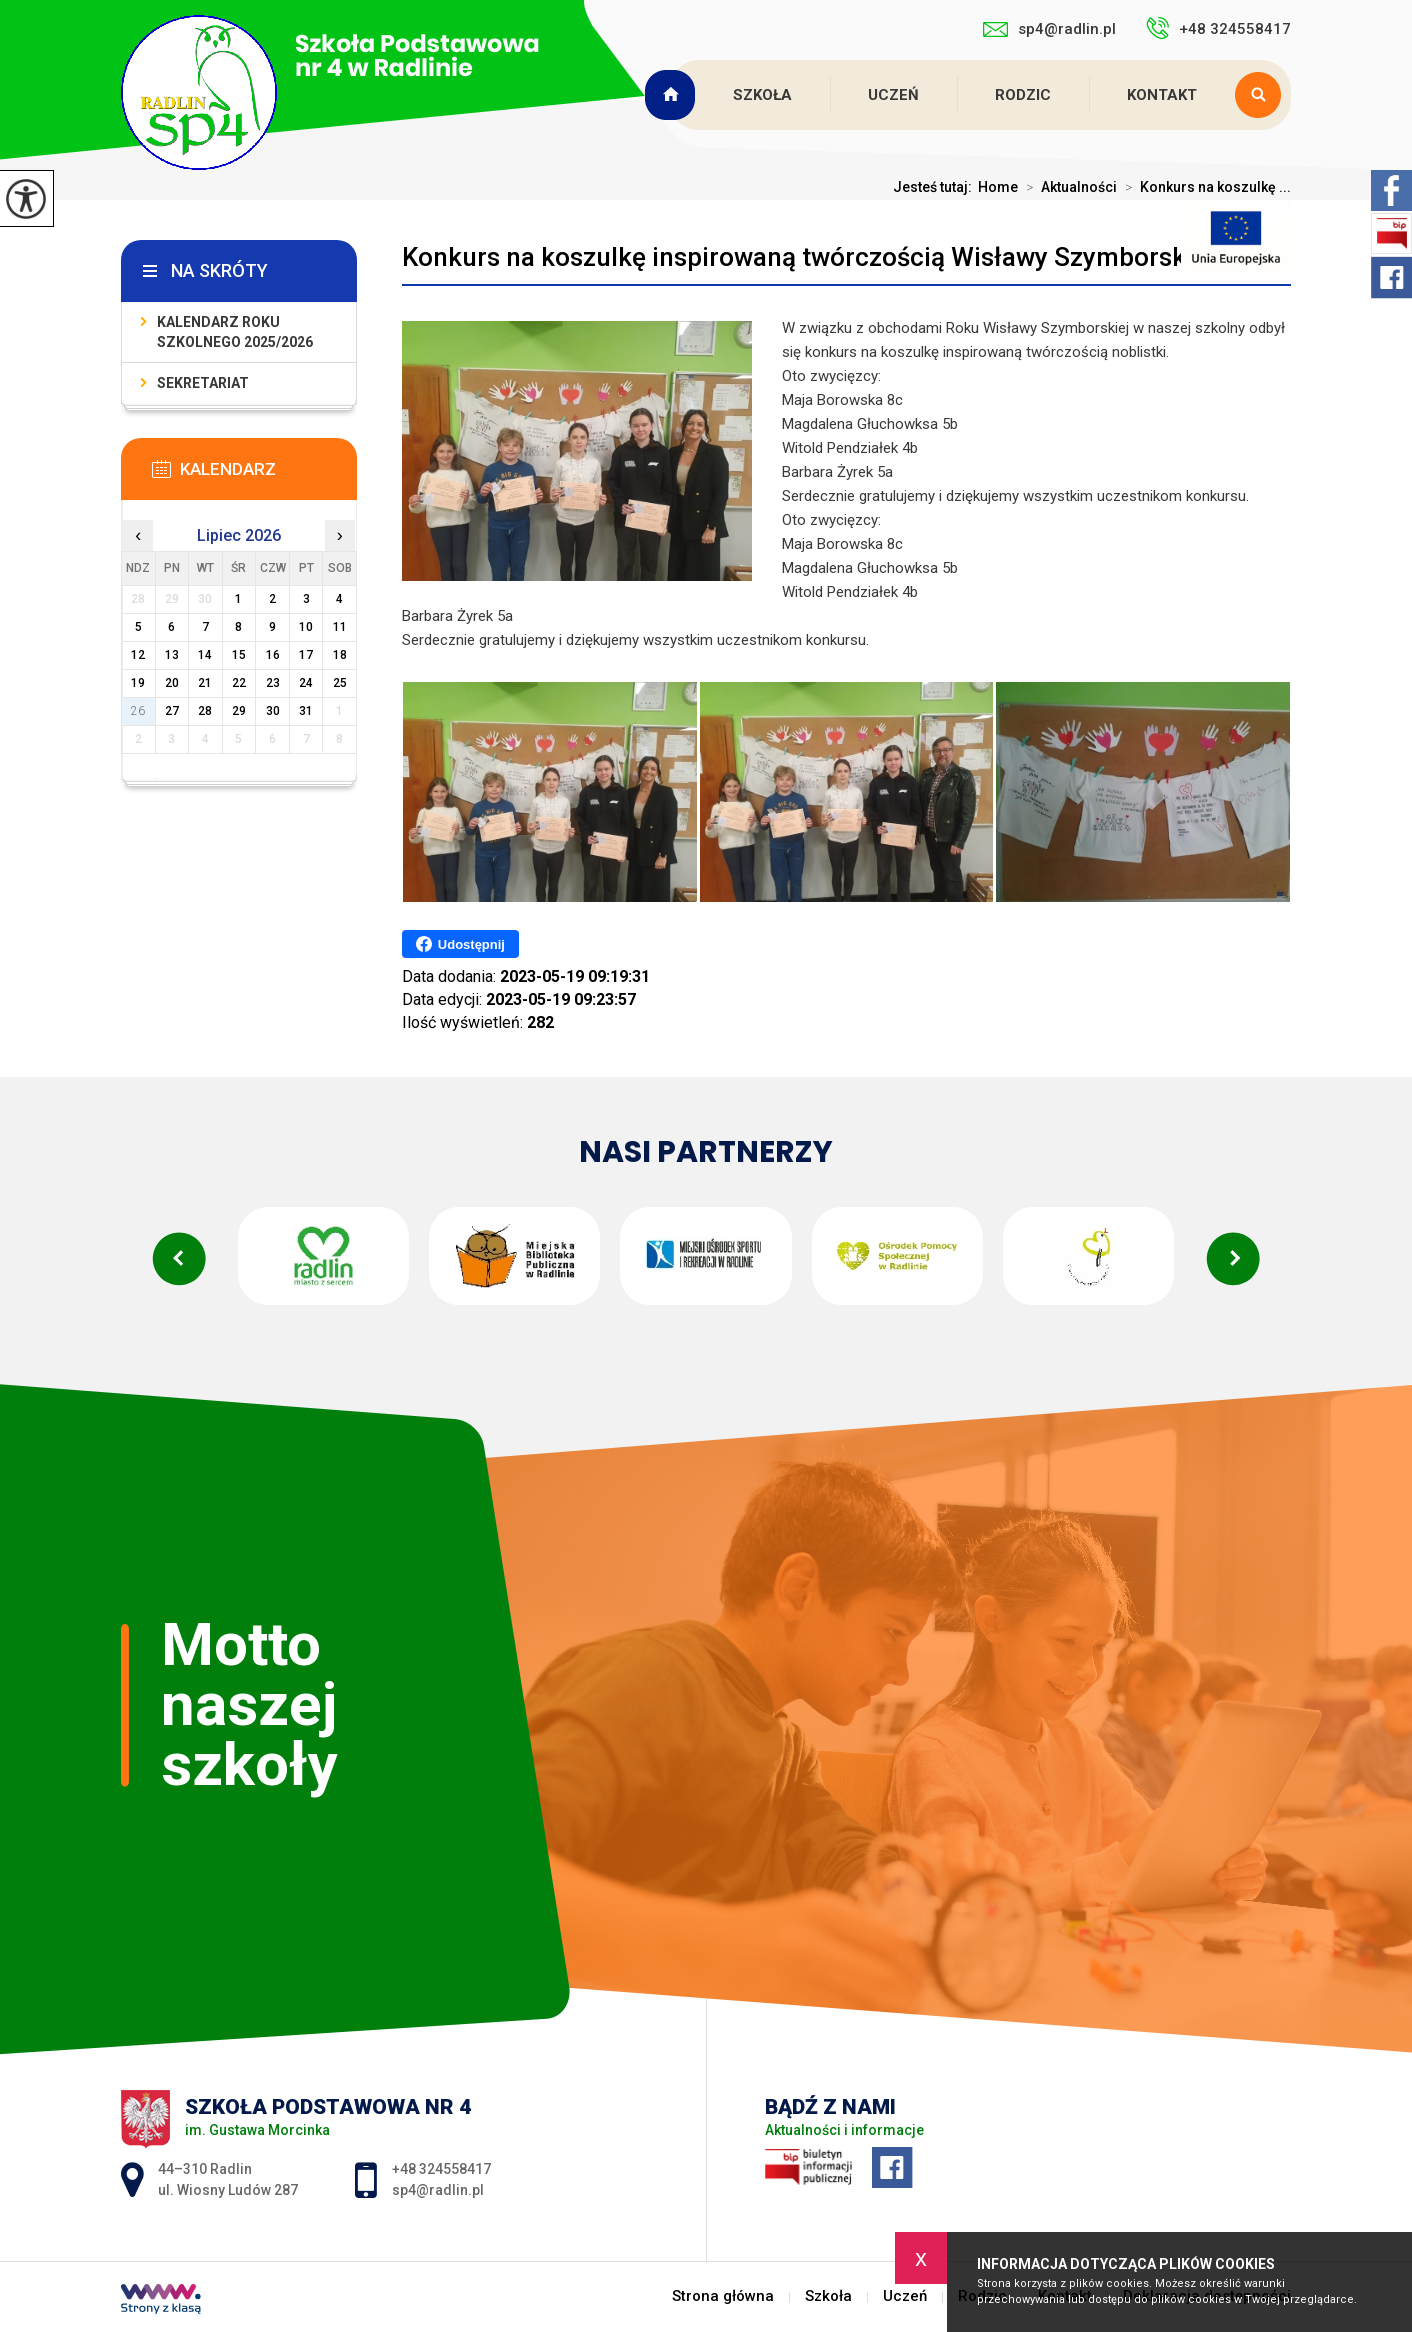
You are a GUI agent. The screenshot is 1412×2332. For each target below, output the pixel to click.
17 (306, 655)
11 (340, 627)
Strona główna (672, 95)
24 (306, 683)
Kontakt (1162, 95)
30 (273, 711)
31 (306, 711)
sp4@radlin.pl (1049, 29)
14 (205, 655)
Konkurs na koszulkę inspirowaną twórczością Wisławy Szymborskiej (808, 257)
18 (340, 655)
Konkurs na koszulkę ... (1204, 187)
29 (239, 711)
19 (138, 683)
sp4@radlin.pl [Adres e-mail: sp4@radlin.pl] (438, 2190)
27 (172, 711)
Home (998, 187)
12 (138, 655)
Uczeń (893, 95)
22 (239, 683)
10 (306, 627)
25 (340, 683)
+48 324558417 (1218, 28)
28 (205, 711)
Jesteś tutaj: (935, 187)
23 (273, 683)
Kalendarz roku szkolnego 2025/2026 (235, 332)
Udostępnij (460, 944)
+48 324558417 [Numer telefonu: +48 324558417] (441, 2169)
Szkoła (762, 95)
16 (273, 655)
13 (172, 655)
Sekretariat (203, 383)
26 (138, 711)
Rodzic (1023, 95)
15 (239, 655)
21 (205, 683)
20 (172, 683)
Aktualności (1067, 187)
